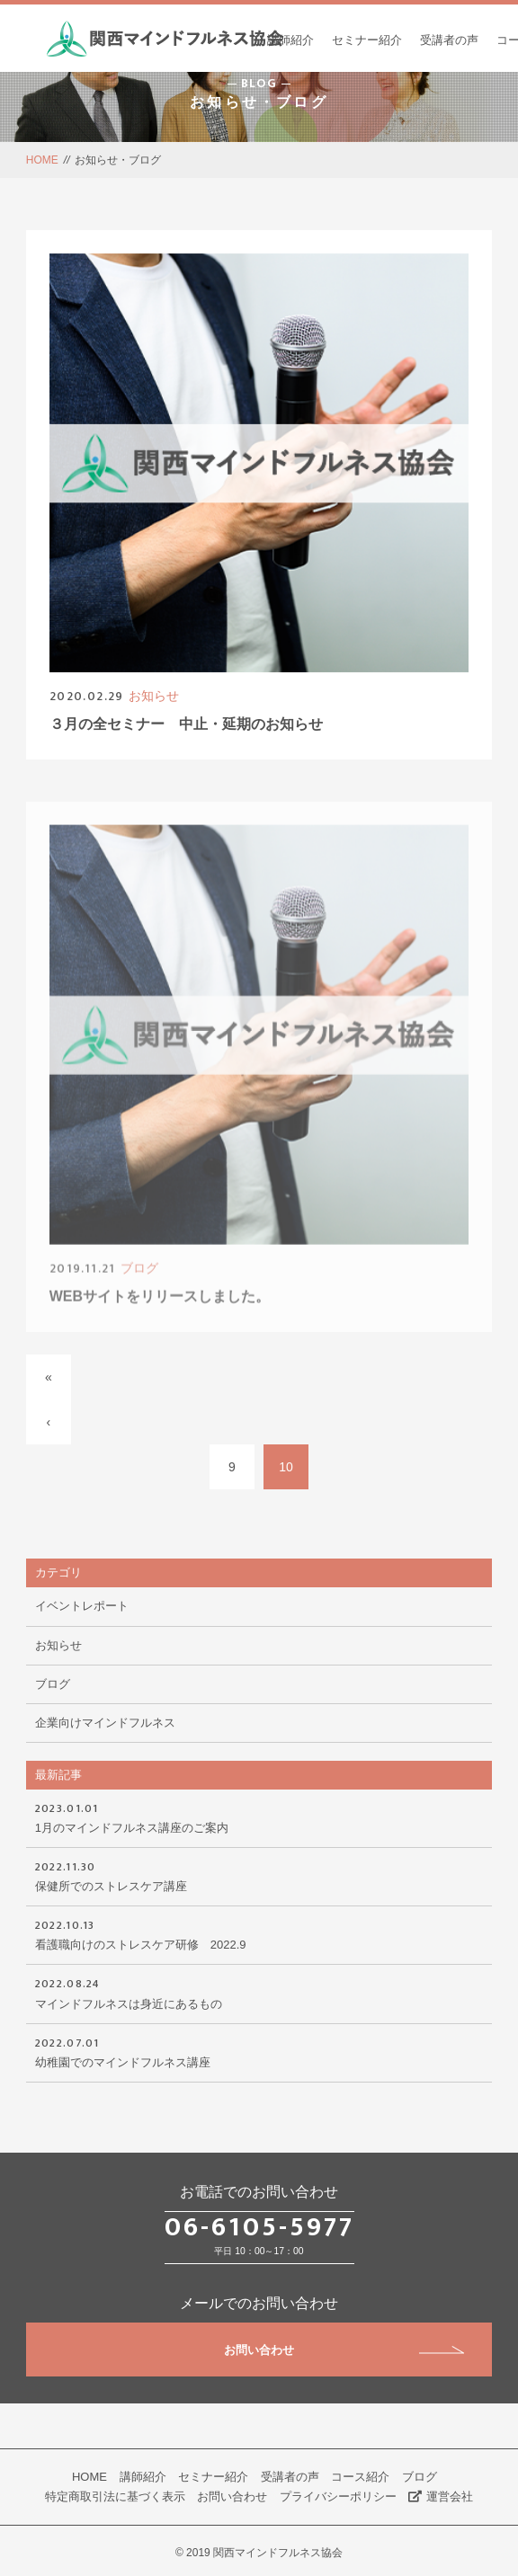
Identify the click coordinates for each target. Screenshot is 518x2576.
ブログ (139, 1280)
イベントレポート (82, 1605)
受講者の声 (449, 40)
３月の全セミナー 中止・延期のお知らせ (186, 725)
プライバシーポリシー (338, 2496)
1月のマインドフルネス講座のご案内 (259, 1816)
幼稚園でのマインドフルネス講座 (259, 2051)
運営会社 (440, 2496)
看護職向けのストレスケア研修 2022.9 (259, 1933)
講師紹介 (290, 40)
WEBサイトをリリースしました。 (159, 1308)
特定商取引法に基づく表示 (115, 2496)
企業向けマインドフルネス (105, 1722)
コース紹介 (360, 2476)
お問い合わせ (344, 2350)
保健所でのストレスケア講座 (259, 1875)
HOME (42, 160)
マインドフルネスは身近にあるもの (259, 1992)
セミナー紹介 (367, 40)
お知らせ (154, 696)
